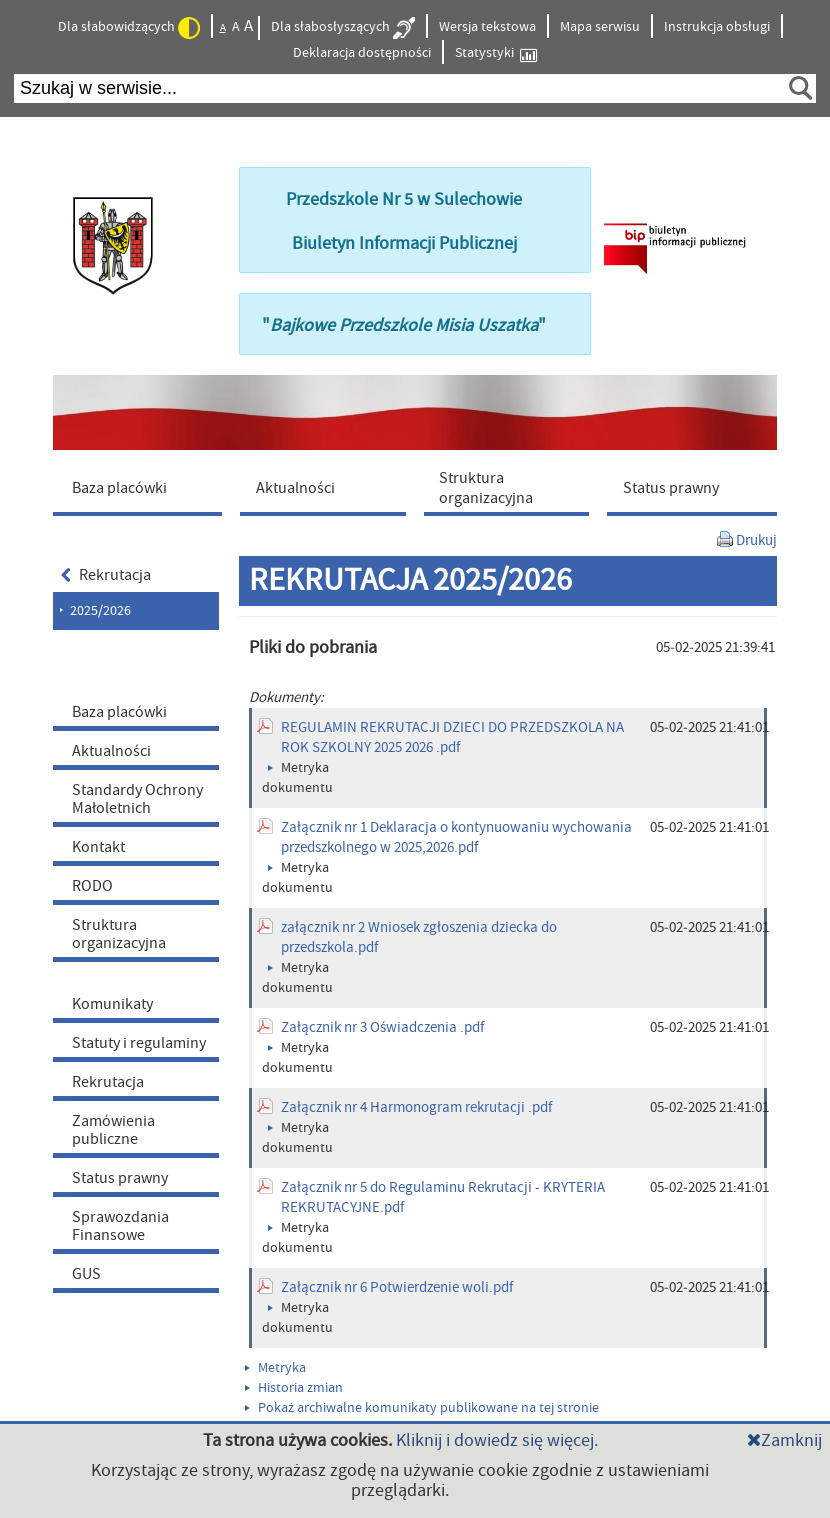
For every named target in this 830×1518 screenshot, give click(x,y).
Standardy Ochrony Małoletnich (137, 799)
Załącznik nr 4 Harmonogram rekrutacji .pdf (416, 1107)
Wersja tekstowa (487, 27)
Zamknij (784, 1440)
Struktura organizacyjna (119, 934)
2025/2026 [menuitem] (100, 611)
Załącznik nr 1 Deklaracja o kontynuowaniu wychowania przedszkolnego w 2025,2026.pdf (456, 837)
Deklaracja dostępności (362, 53)
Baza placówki (119, 712)
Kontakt (98, 847)
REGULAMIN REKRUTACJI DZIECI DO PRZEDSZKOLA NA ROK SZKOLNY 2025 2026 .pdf (452, 737)
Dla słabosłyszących (343, 28)
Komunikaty (112, 1004)
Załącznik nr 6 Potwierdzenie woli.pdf (397, 1287)
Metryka (275, 1368)
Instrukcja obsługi (717, 27)
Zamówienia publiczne (113, 1130)
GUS (86, 1274)
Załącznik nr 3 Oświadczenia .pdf (382, 1027)
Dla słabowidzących (129, 28)
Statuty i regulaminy (139, 1043)
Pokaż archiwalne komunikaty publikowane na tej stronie (422, 1408)
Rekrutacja (106, 575)
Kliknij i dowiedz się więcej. (497, 1440)
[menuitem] (142, 487)
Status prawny (120, 1178)
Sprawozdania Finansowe (120, 1226)
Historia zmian (294, 1388)
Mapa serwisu (600, 27)
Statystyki (496, 53)
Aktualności (111, 751)
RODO (92, 886)
